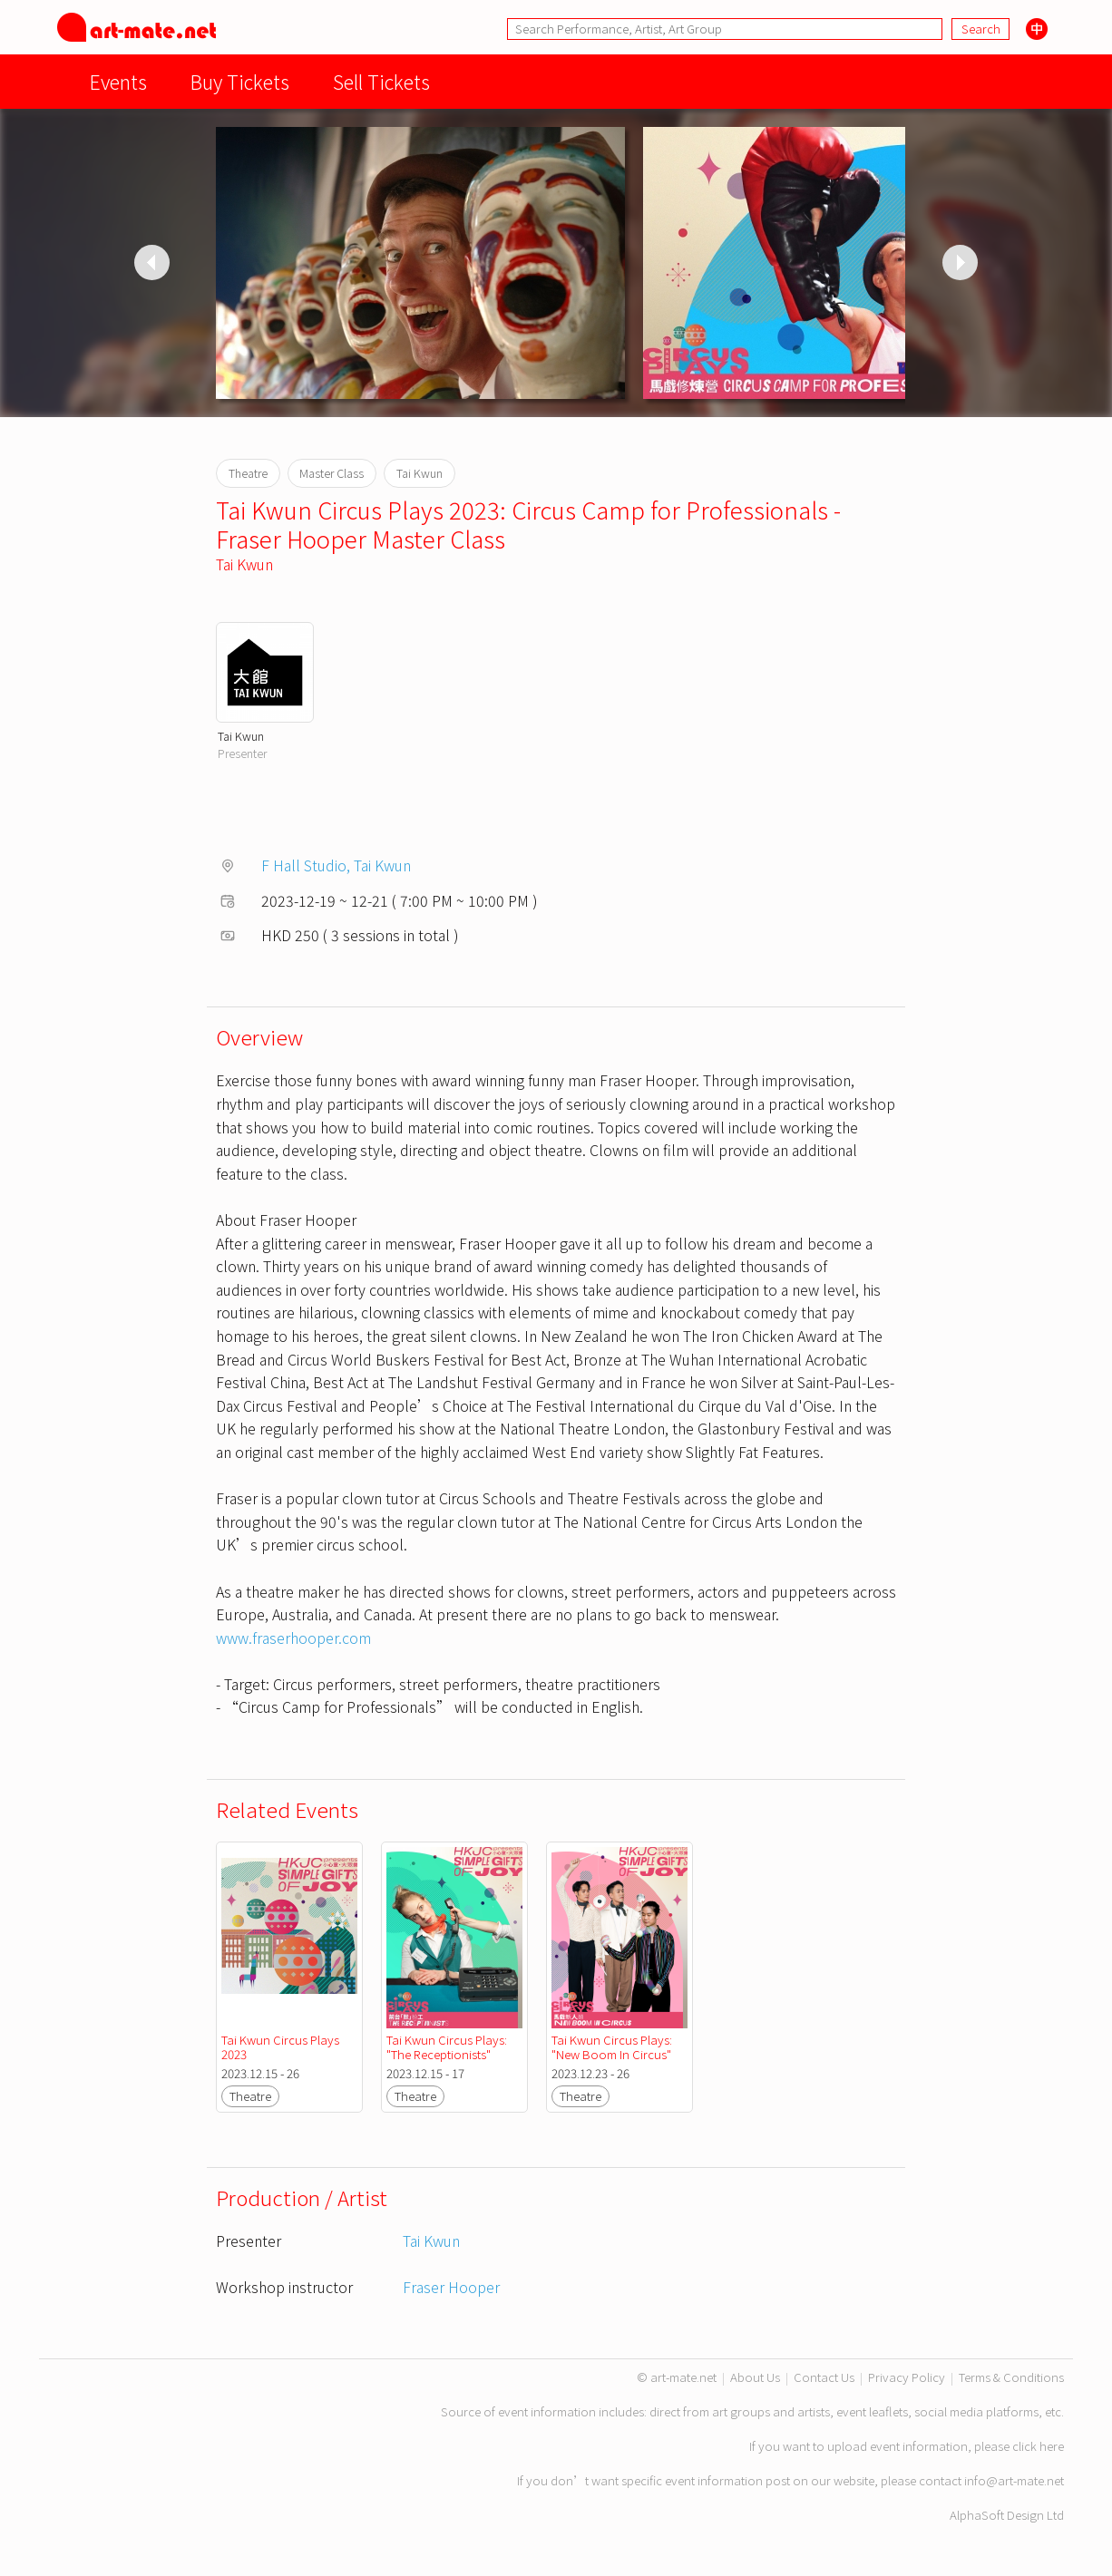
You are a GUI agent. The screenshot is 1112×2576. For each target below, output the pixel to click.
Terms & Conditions (1011, 2377)
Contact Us (824, 2377)
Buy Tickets (239, 81)
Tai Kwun (244, 564)
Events (118, 81)
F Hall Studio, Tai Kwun (336, 865)
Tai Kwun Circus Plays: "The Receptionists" (448, 2047)
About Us (755, 2377)
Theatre (250, 2096)
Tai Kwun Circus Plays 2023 (281, 2047)
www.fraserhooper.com (293, 1637)
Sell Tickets (381, 81)
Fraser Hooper (451, 2287)
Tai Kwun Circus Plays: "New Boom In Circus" (613, 2047)
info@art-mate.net (1014, 2480)
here (1051, 2445)
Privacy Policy (906, 2377)
